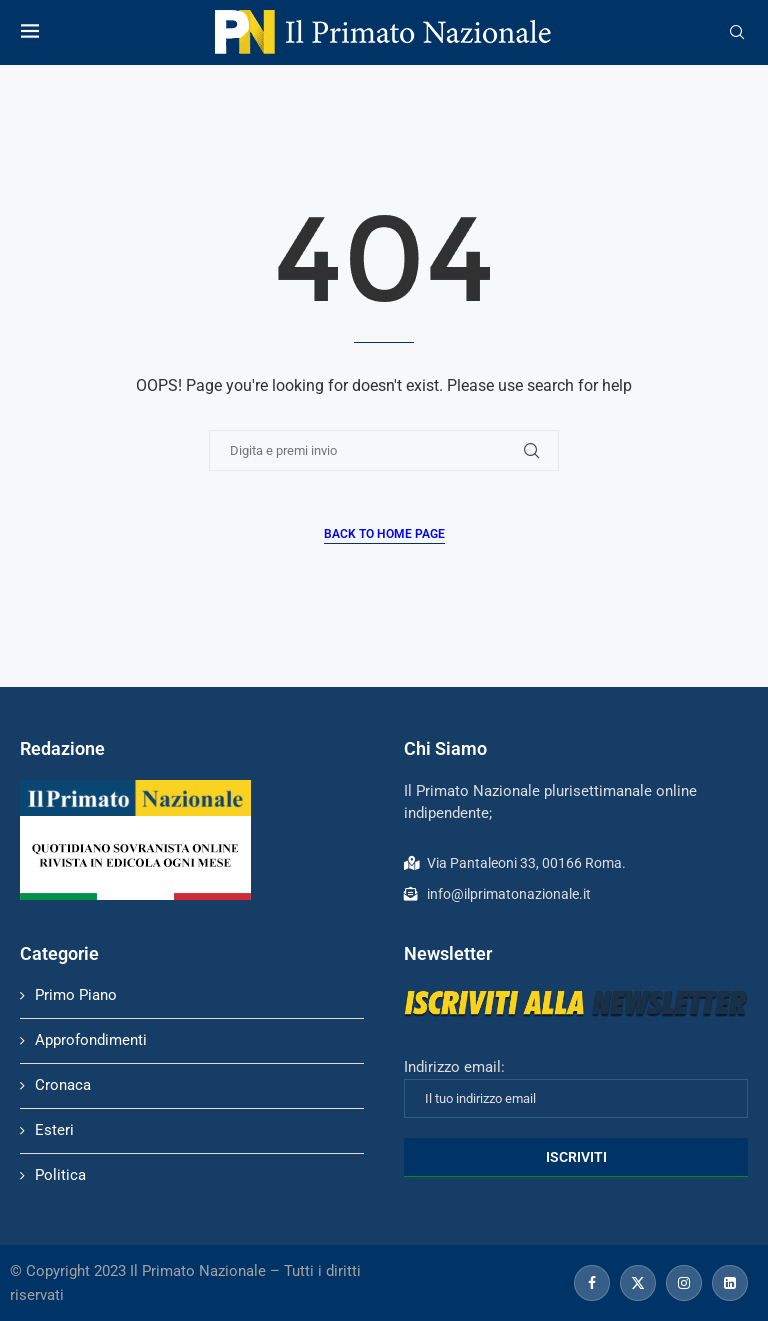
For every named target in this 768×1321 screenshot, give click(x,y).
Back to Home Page (384, 534)
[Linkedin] (730, 1283)
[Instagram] (684, 1283)
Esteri (54, 1130)
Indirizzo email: (576, 1088)
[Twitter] (638, 1283)
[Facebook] (592, 1283)
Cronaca (63, 1085)
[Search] (737, 33)
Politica (60, 1175)
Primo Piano (76, 995)
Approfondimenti (91, 1040)
